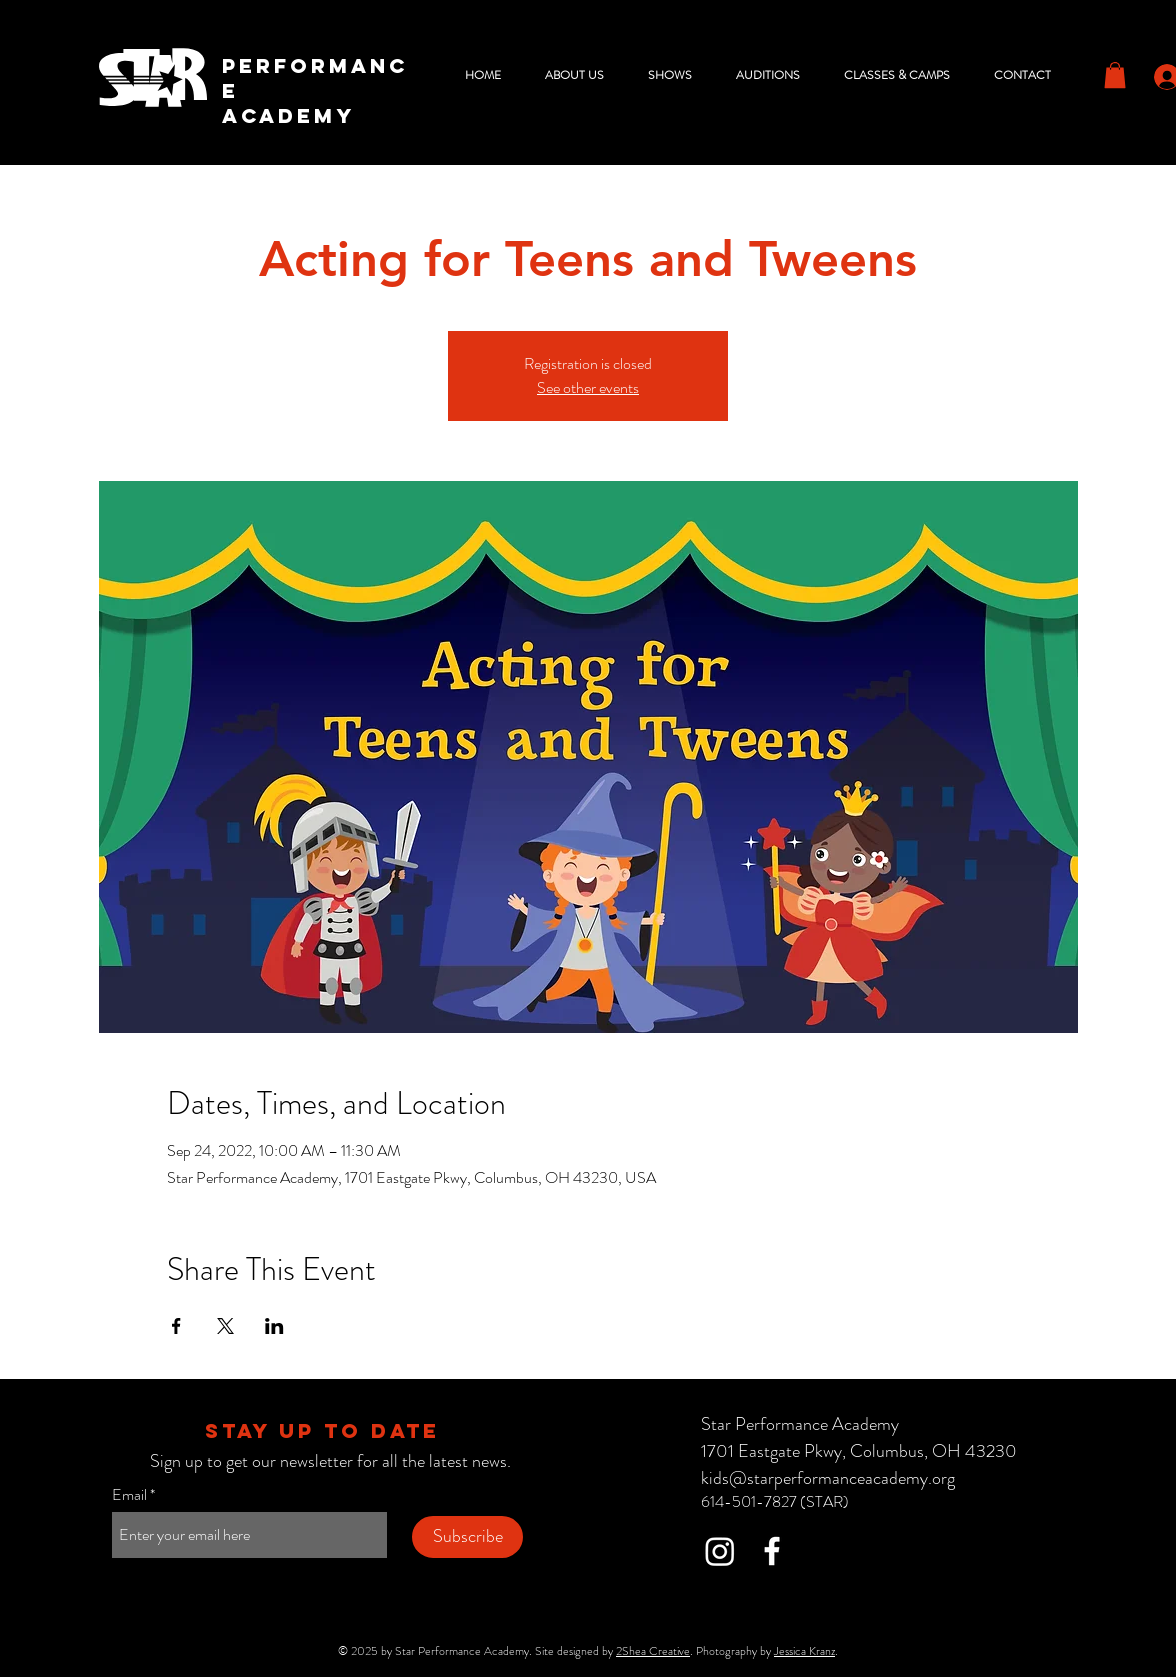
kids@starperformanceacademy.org (828, 1478)
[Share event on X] (225, 1326)
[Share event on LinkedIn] (274, 1326)
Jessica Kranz (804, 1651)
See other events (588, 387)
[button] (581, 75)
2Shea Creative (653, 1651)
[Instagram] (720, 1551)
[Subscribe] (467, 1537)
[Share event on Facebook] (176, 1326)
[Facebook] (772, 1551)
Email (129, 1495)
